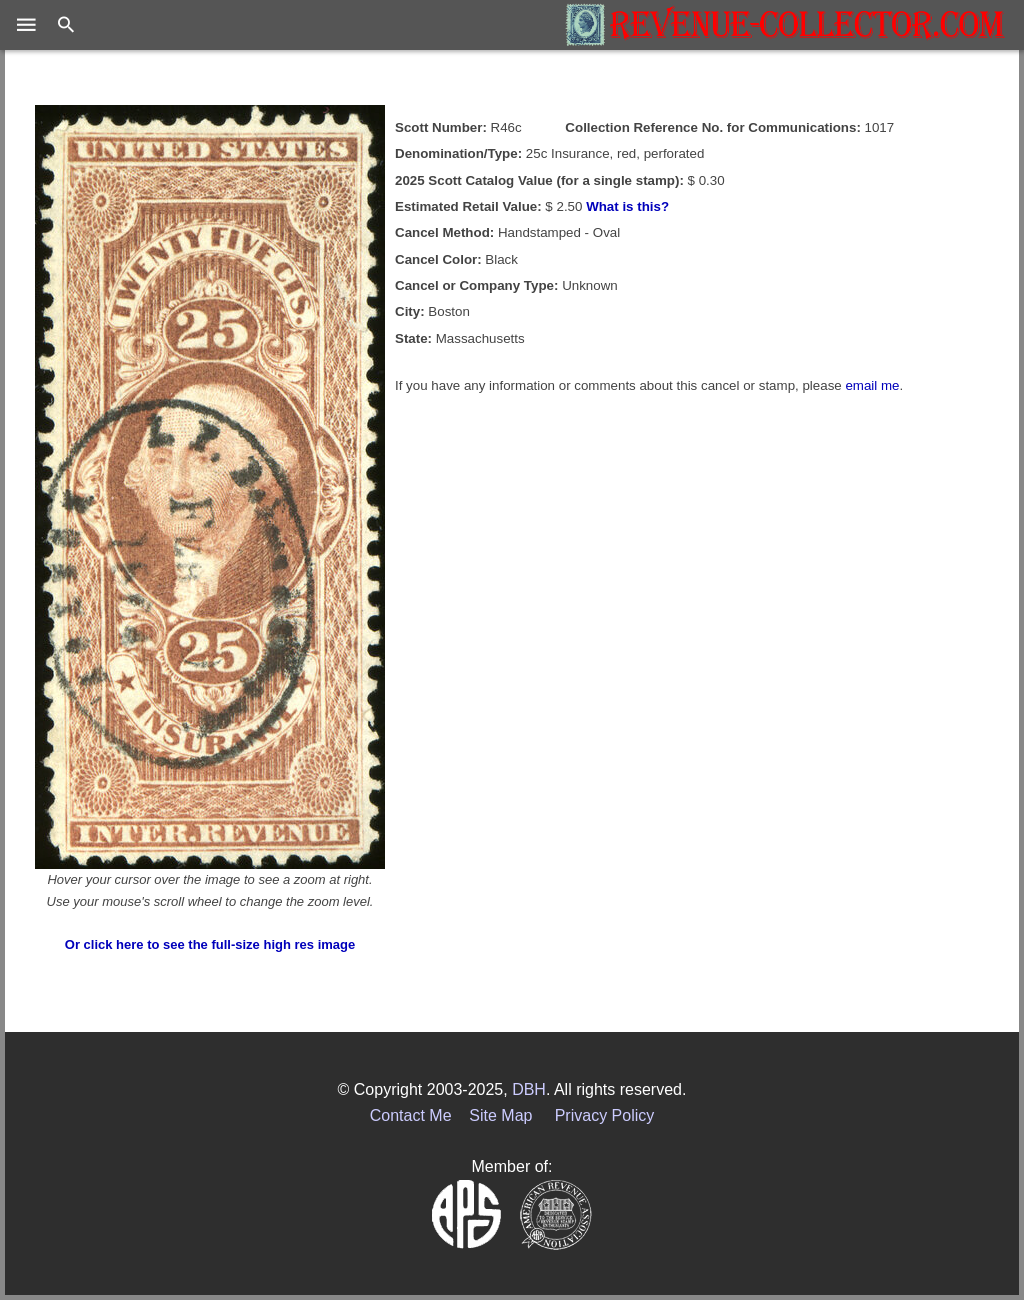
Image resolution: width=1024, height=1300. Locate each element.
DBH (529, 1089)
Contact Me (411, 1115)
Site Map (500, 1115)
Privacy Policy (605, 1115)
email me (872, 385)
